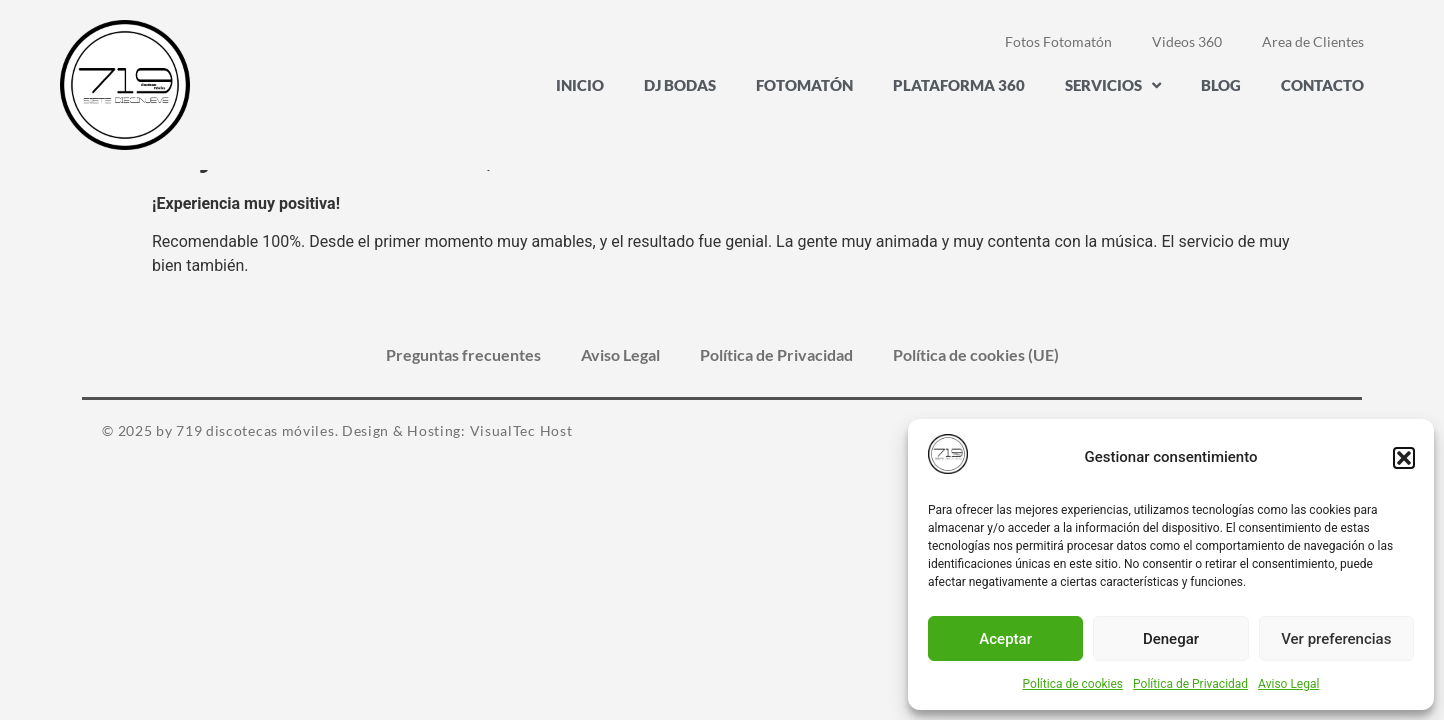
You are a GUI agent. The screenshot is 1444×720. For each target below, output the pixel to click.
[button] (1404, 458)
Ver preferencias (1336, 639)
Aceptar (1005, 639)
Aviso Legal (1288, 684)
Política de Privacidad (1190, 684)
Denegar (1171, 639)
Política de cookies (1073, 684)
